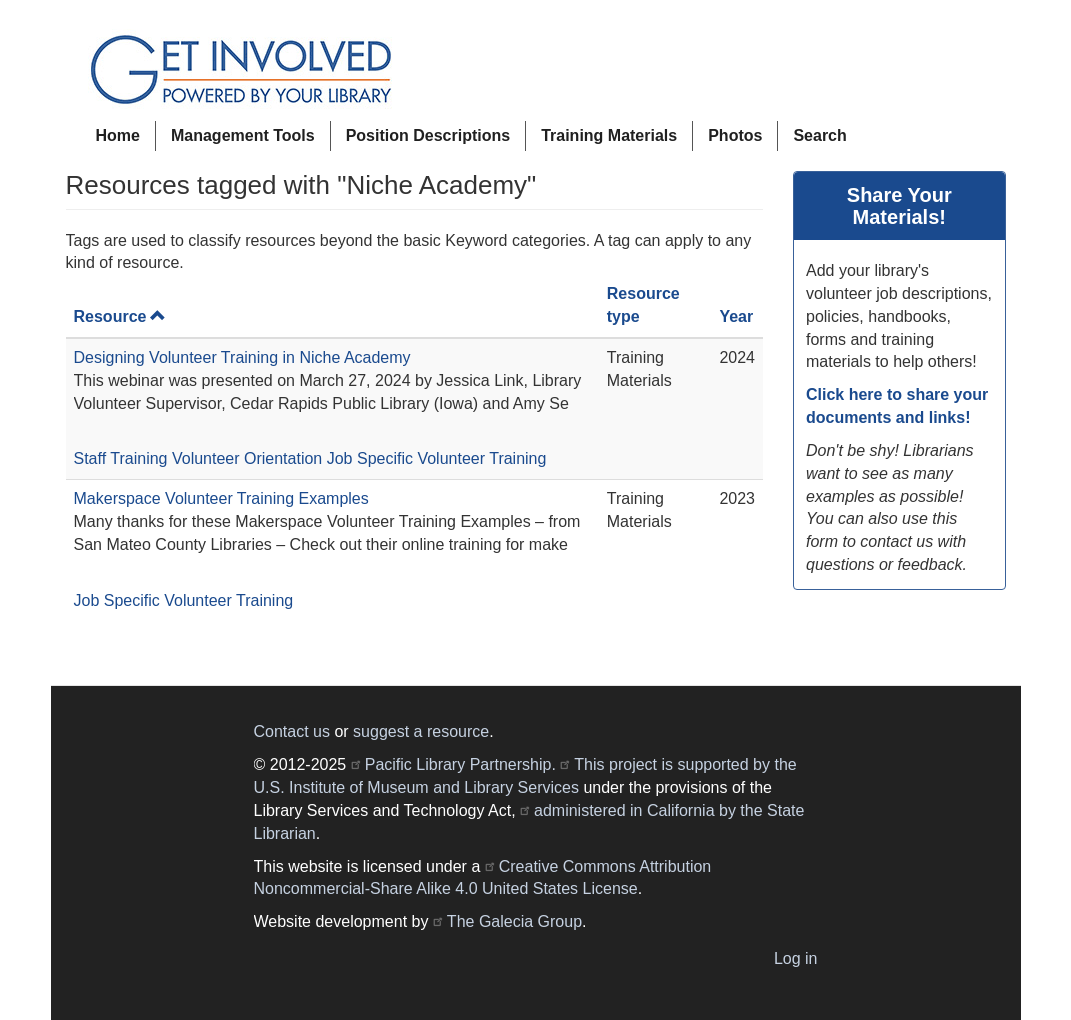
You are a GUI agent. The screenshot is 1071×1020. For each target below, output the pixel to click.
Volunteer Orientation (247, 458)
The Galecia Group (514, 921)
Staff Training (121, 458)
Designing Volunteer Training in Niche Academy (242, 357)
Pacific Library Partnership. (460, 764)
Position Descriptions (428, 135)
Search (819, 135)
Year (736, 316)
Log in (796, 958)
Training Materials (609, 135)
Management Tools (243, 135)
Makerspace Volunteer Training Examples (221, 498)
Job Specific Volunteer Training (437, 458)
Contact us (292, 731)
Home (118, 135)
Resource (120, 316)
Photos (735, 135)
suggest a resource (421, 731)
